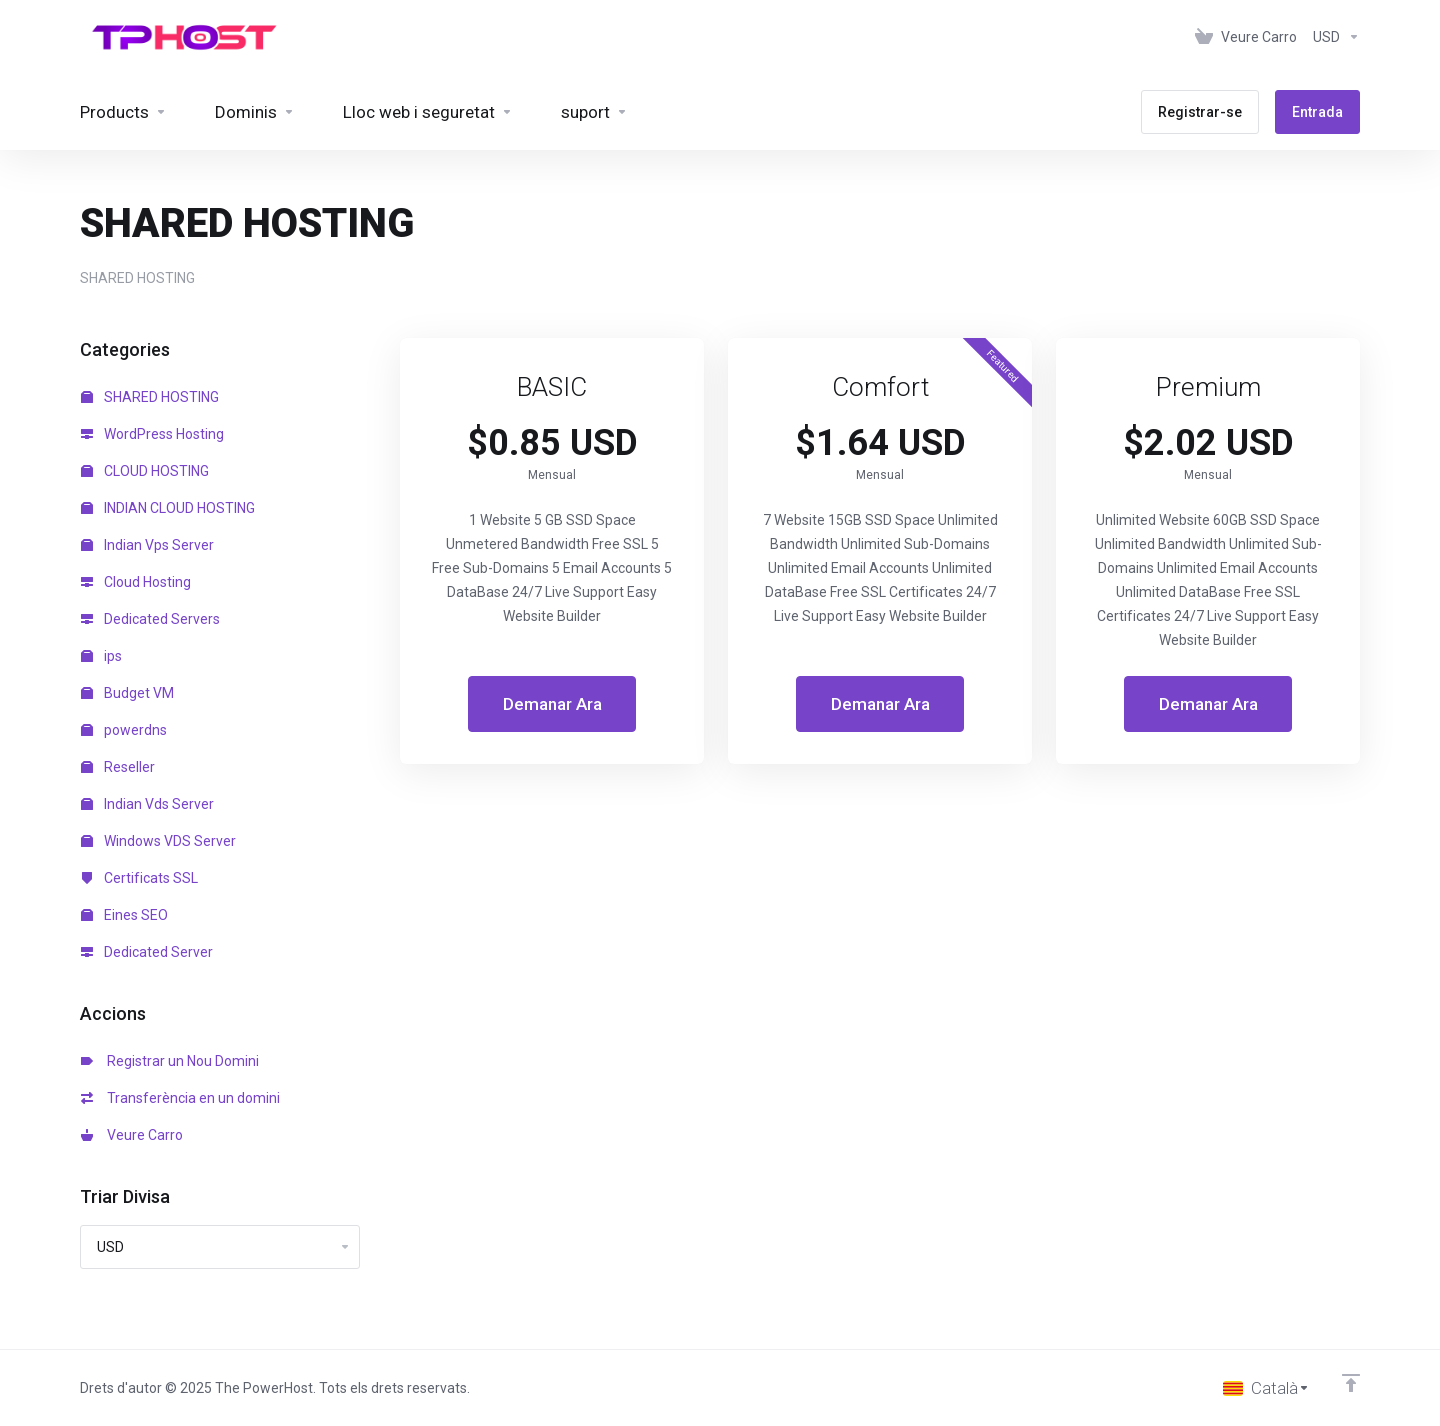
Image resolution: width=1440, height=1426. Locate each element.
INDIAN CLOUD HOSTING (168, 508)
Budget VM (127, 693)
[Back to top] (1351, 1383)
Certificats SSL (139, 878)
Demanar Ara (552, 704)
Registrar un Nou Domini (170, 1061)
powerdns (124, 730)
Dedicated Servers (150, 619)
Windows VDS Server (158, 841)
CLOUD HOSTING (145, 471)
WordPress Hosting (152, 434)
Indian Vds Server (147, 804)
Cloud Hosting (136, 582)
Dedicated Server (147, 952)
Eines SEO (124, 915)
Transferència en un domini (180, 1098)
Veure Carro (132, 1135)
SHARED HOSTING (150, 397)
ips (101, 656)
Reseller (118, 767)
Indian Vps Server (147, 545)
